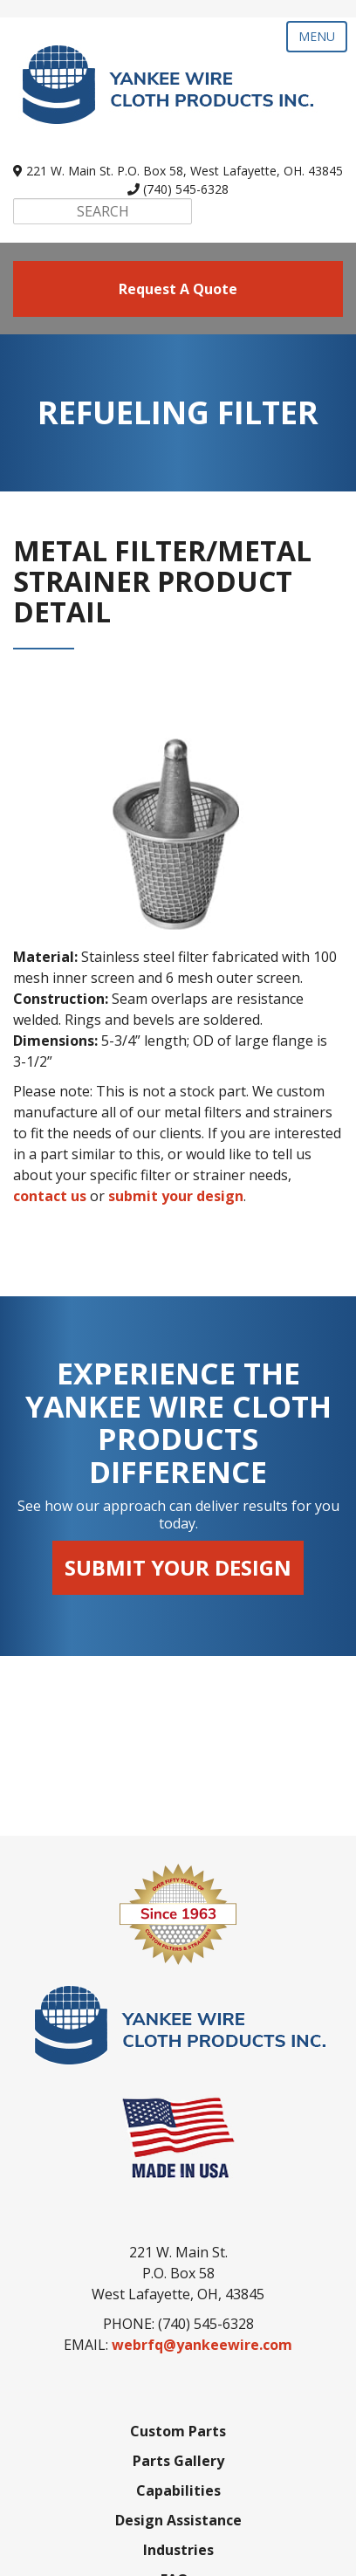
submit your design (175, 1196)
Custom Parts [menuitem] (178, 2251)
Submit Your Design (178, 1567)
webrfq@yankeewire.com (202, 2164)
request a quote (178, 289)
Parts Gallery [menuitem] (178, 2281)
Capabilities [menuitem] (178, 2310)
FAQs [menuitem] (178, 2399)
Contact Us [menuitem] (178, 2459)
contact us (49, 1196)
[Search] (102, 211)
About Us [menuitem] (178, 2429)
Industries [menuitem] (178, 2370)
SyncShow (176, 2552)
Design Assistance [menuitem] (178, 2340)
